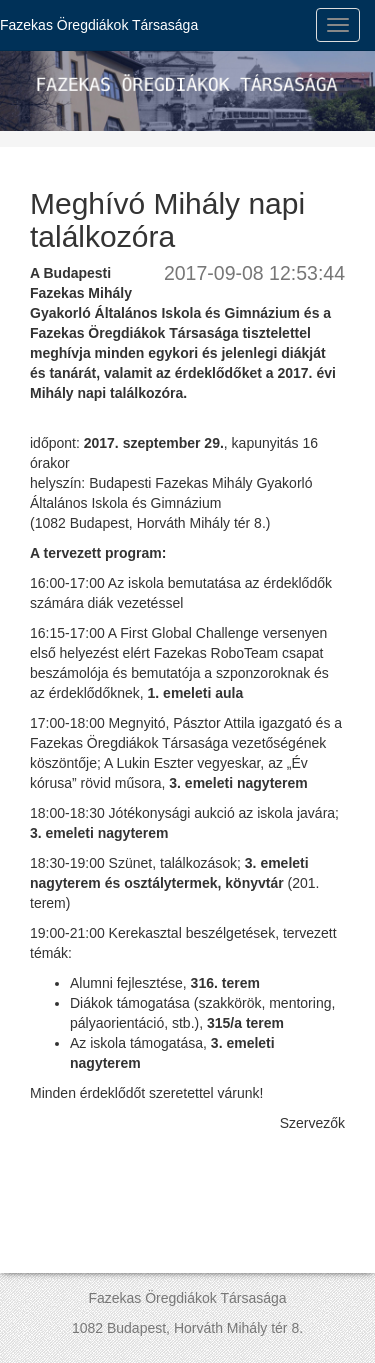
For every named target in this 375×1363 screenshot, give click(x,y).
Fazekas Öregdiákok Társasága (99, 25)
